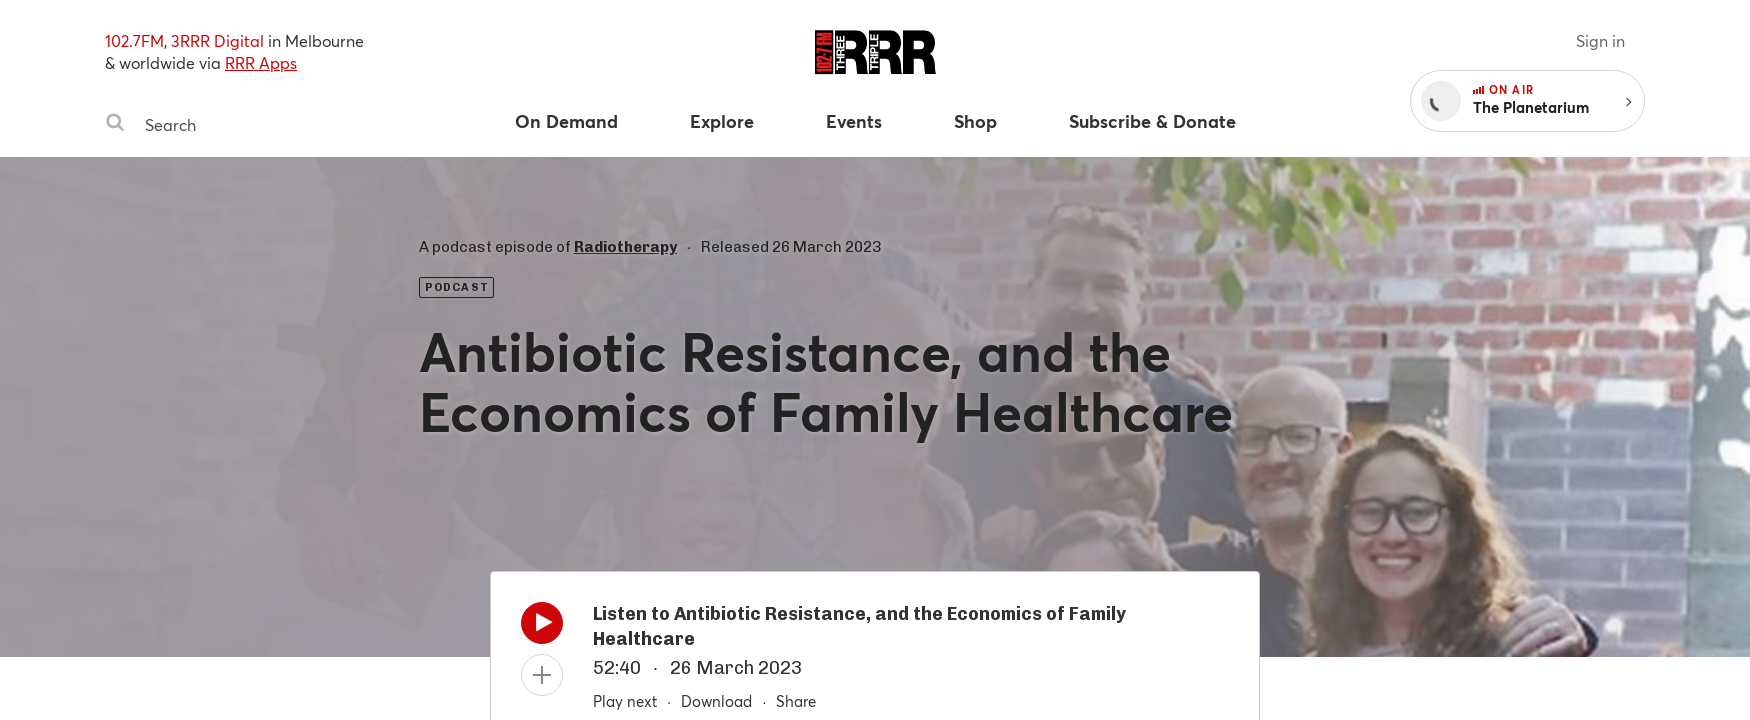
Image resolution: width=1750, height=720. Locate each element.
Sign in (1600, 40)
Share (796, 701)
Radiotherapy (625, 247)
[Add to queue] (542, 675)
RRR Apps (261, 62)
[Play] (542, 628)
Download (716, 701)
